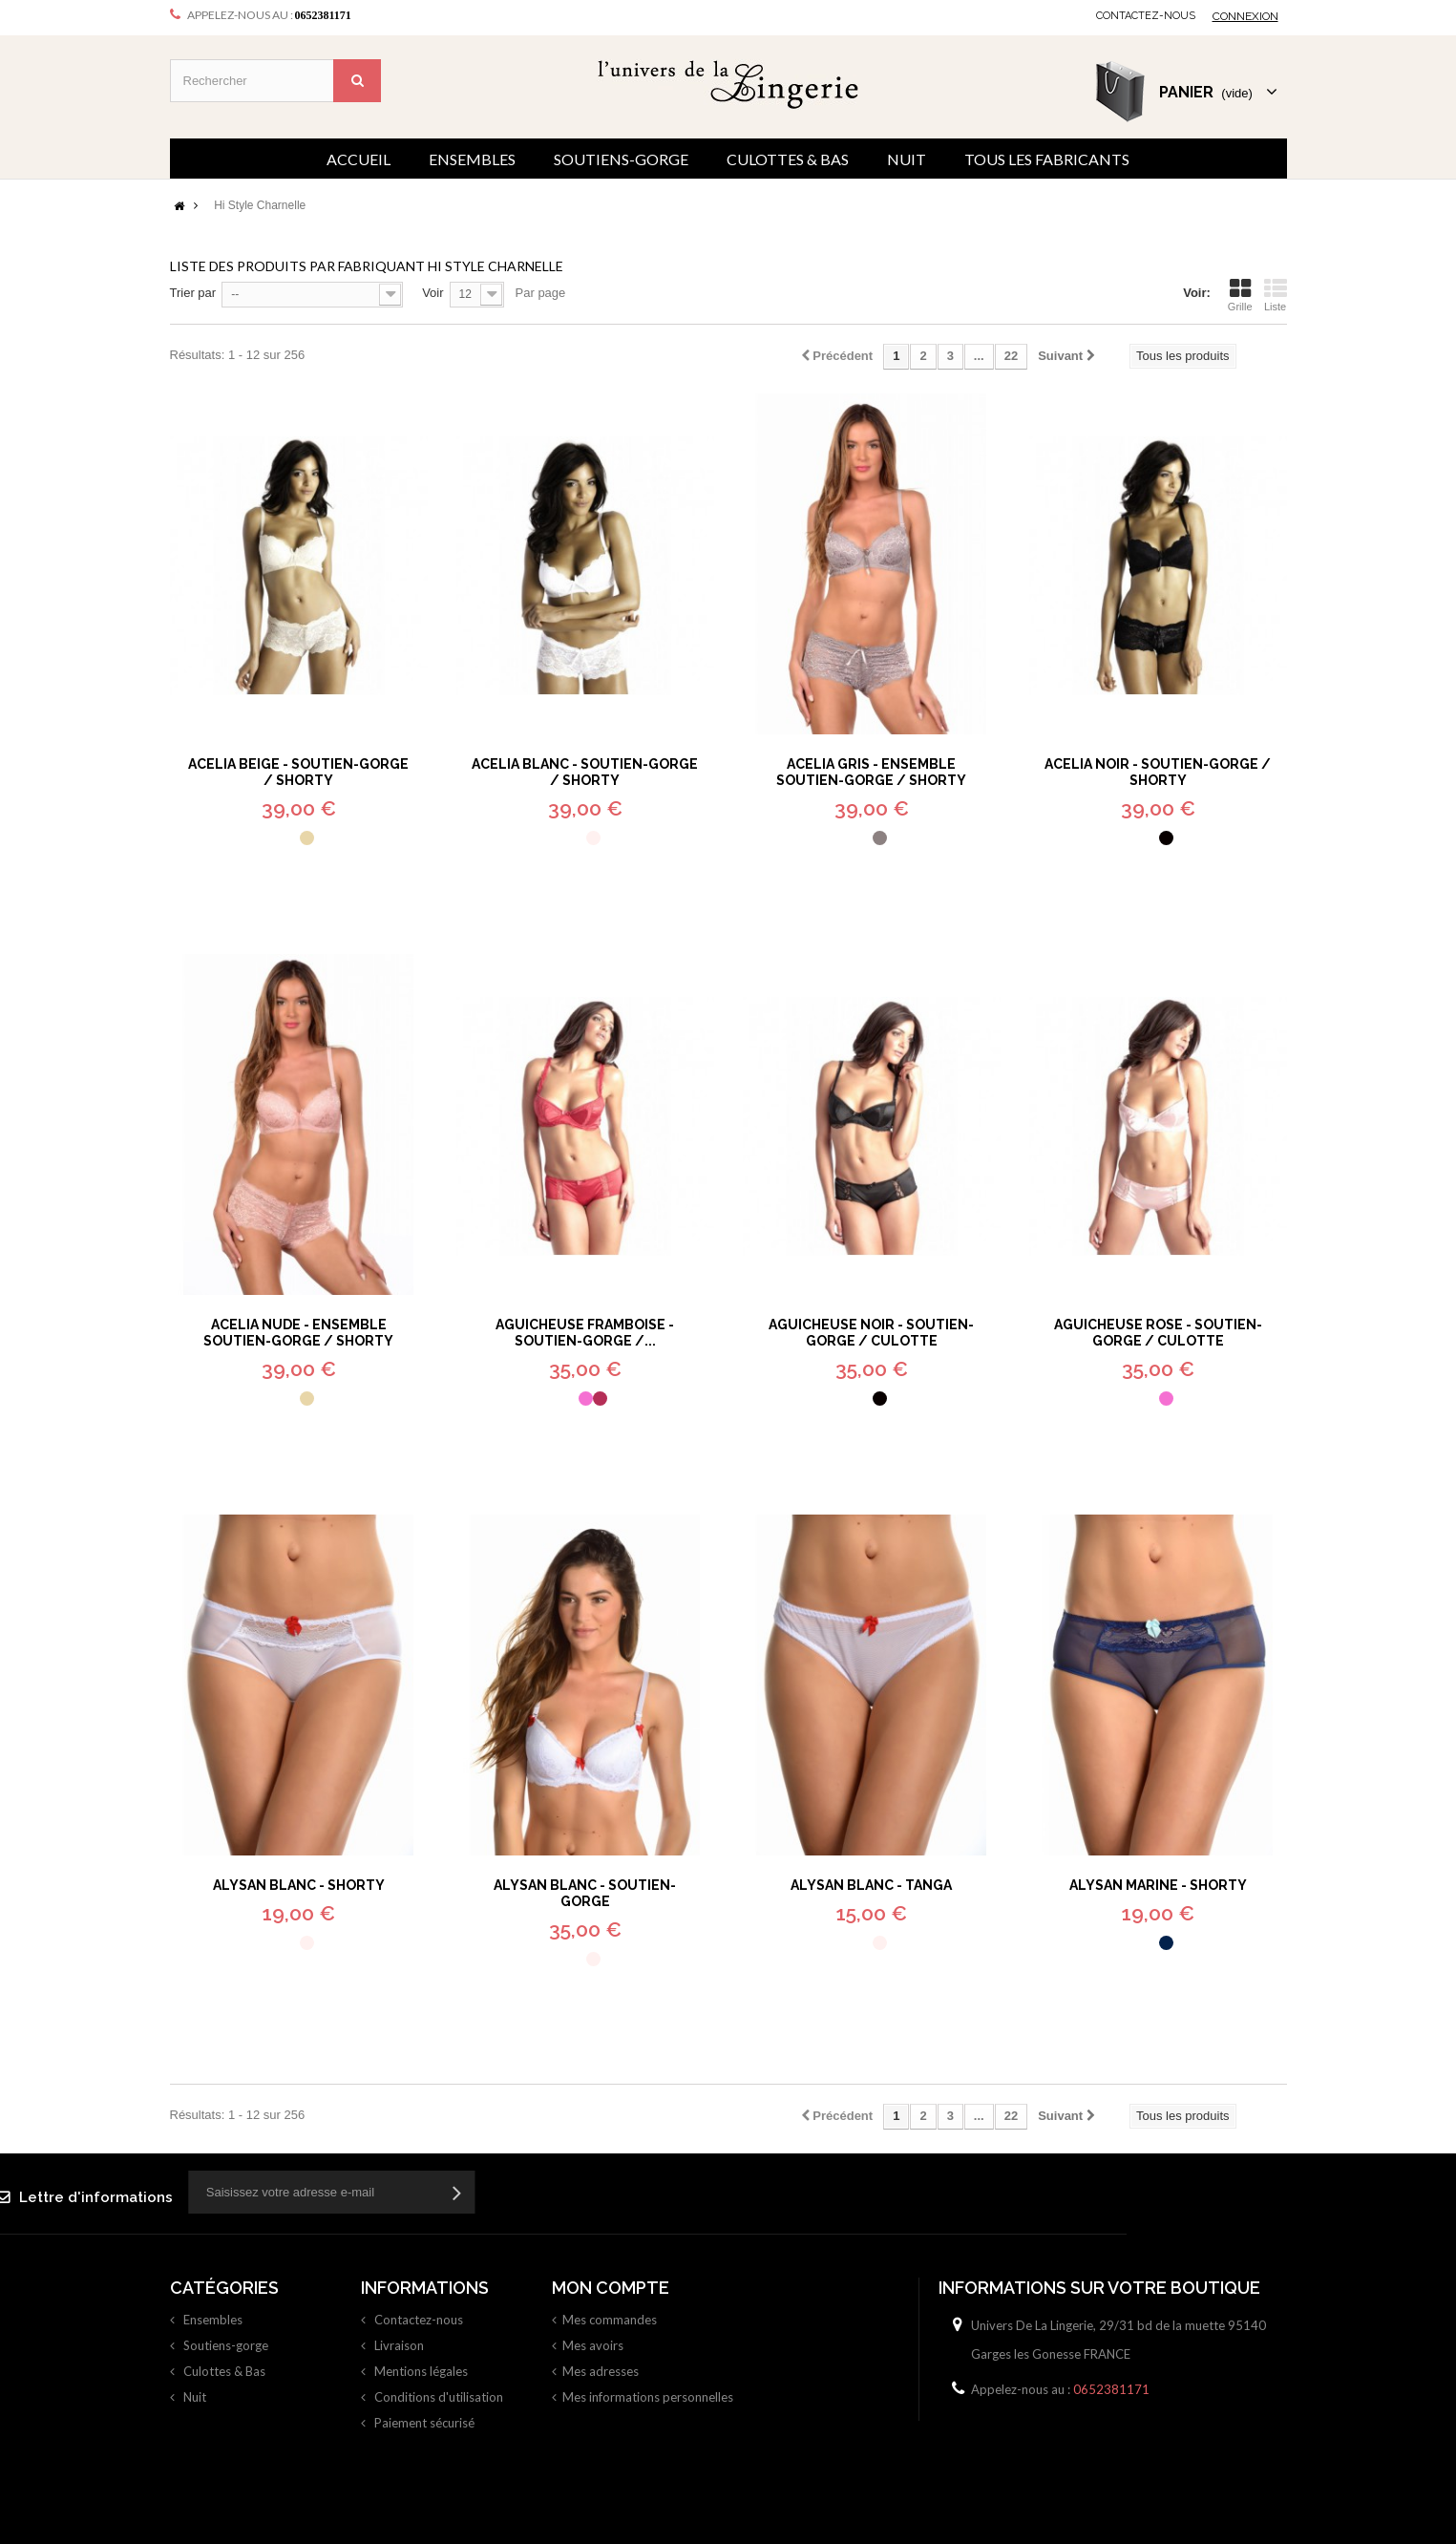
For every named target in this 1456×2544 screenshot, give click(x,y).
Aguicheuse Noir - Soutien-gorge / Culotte (871, 1332)
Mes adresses (600, 2371)
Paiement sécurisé (423, 2422)
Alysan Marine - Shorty (1158, 1885)
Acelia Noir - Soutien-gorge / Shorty (1158, 772)
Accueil (358, 159)
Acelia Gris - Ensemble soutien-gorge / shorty (871, 772)
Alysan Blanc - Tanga (871, 1885)
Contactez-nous (1145, 16)
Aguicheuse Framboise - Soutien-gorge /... (585, 1332)
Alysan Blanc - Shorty (299, 1885)
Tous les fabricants (1046, 159)
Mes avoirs (592, 2345)
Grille (1240, 295)
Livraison (397, 2345)
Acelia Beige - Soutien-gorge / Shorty (298, 772)
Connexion (1245, 16)
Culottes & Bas (788, 159)
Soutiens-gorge (621, 159)
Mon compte (610, 2288)
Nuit (906, 159)
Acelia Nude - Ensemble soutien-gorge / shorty (298, 1332)
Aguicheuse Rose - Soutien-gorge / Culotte (1158, 1332)
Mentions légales (419, 2371)
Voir (432, 293)
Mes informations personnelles (647, 2397)
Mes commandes (609, 2319)
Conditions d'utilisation (437, 2397)
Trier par (193, 293)
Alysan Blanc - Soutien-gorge (585, 1893)
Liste (1275, 295)
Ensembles (472, 159)
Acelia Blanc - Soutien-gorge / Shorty (585, 772)
